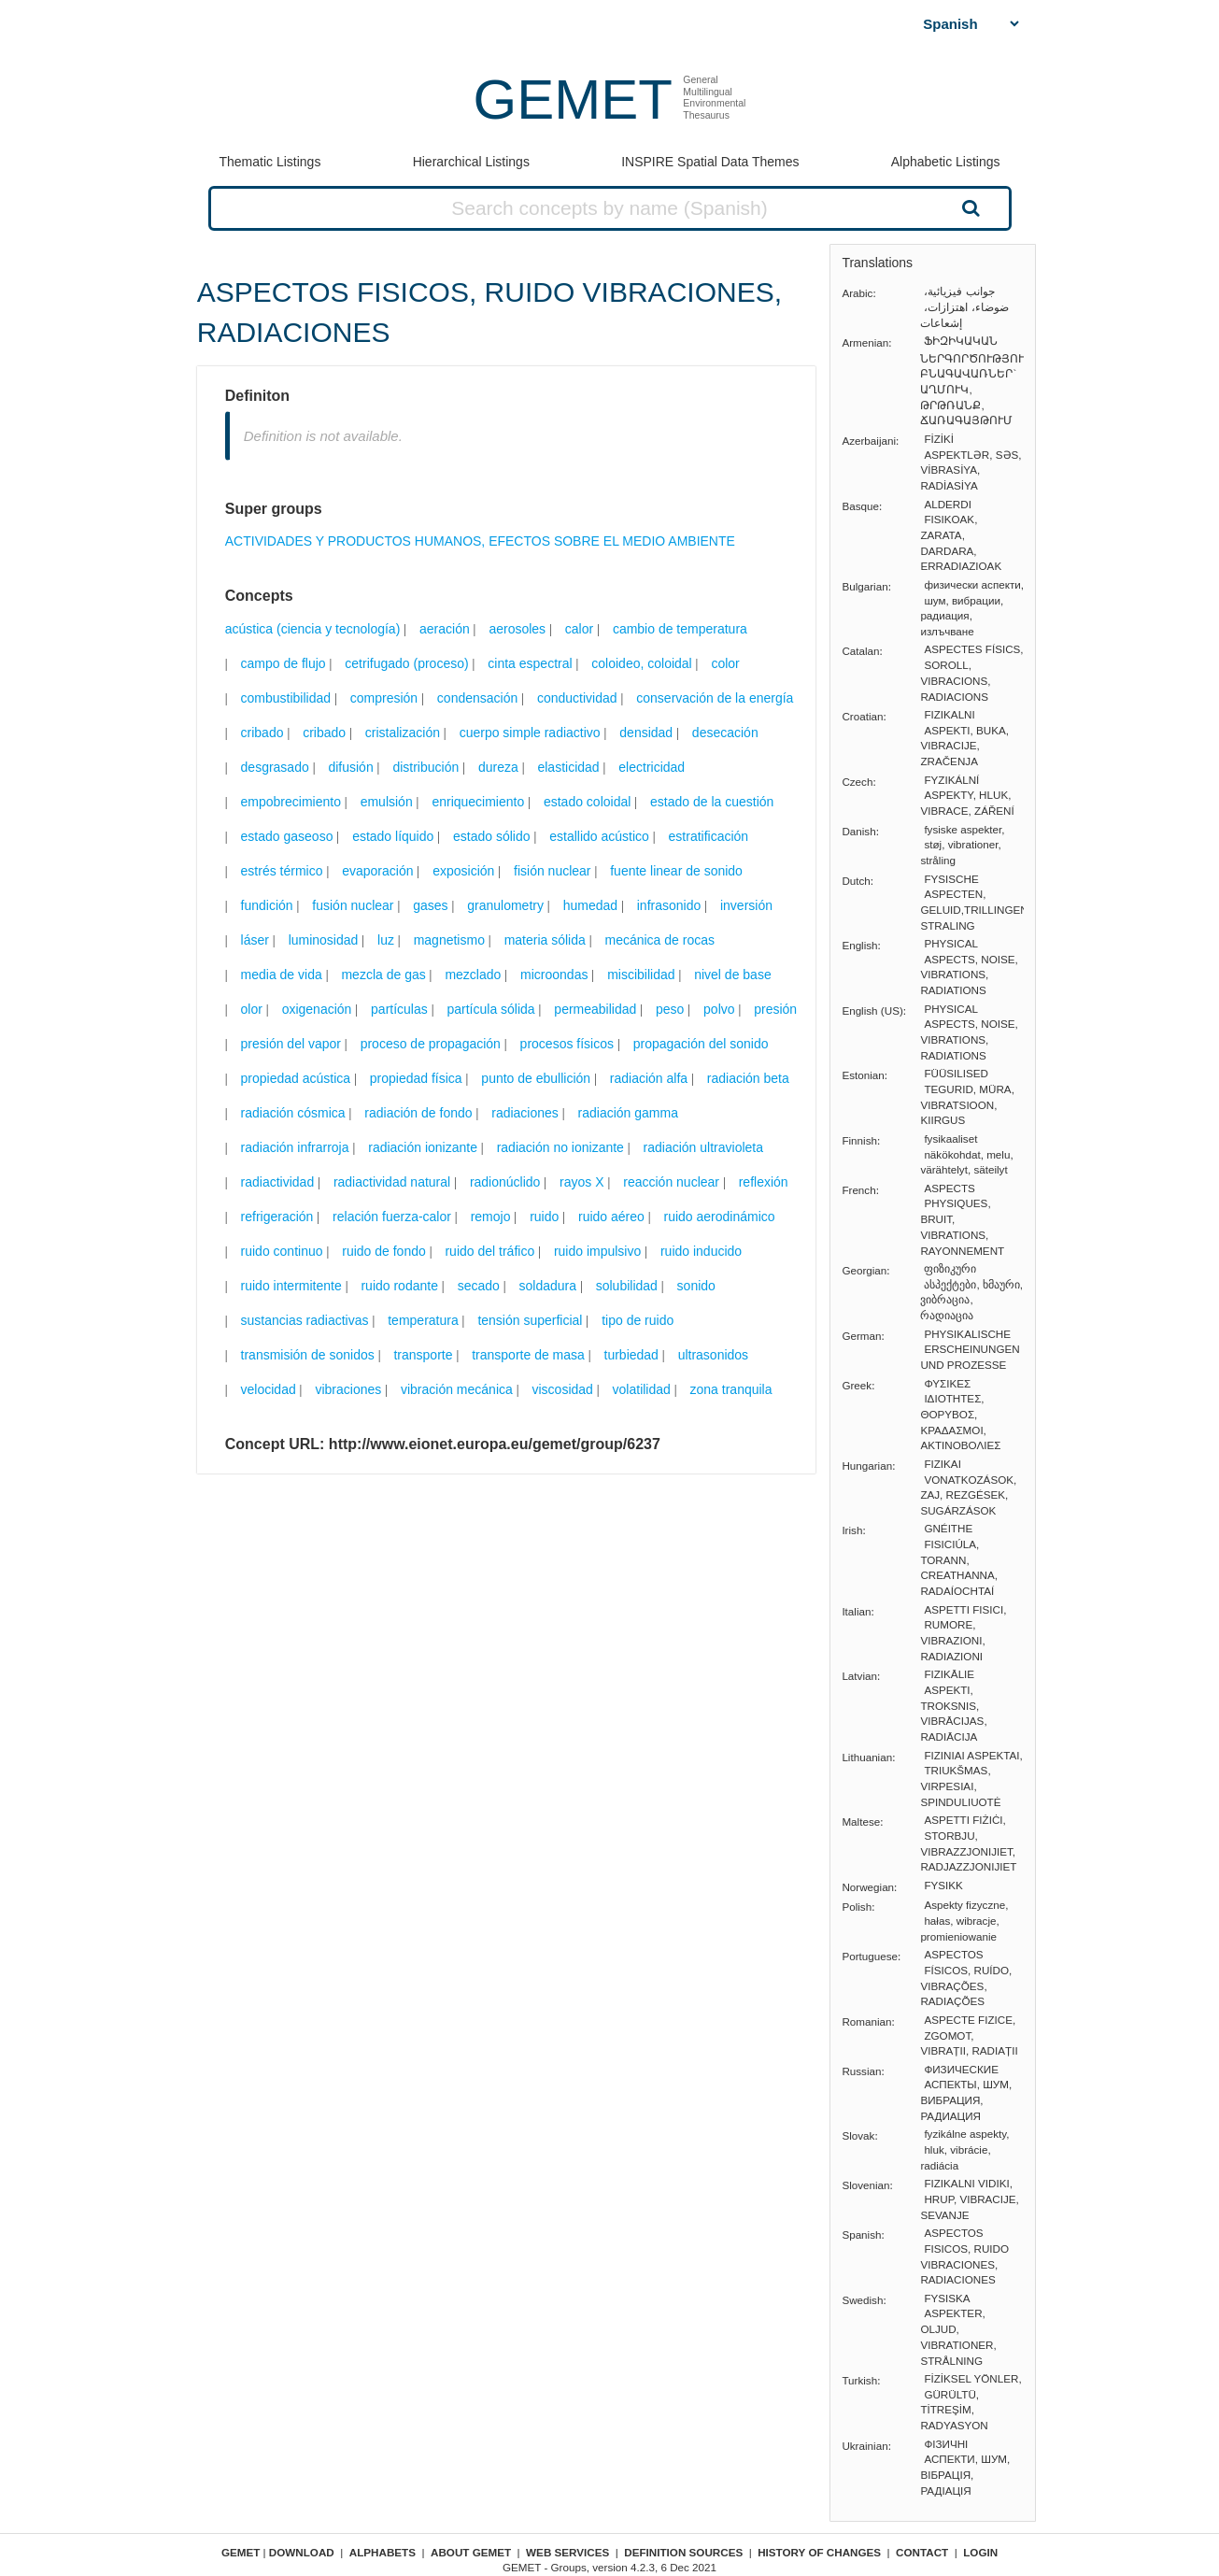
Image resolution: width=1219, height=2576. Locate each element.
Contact (922, 2552)
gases (430, 905)
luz (385, 939)
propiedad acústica (296, 1078)
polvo (718, 1009)
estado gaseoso (287, 836)
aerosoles (517, 628)
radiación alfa (648, 1078)
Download (301, 2552)
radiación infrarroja (295, 1147)
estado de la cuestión (711, 801)
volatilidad (642, 1389)
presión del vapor (291, 1043)
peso (670, 1009)
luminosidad (324, 939)
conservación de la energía (714, 697)
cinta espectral (530, 663)
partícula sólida (490, 1009)
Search (968, 207)
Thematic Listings (269, 161)
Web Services (567, 2552)
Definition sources (683, 2552)
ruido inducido (701, 1251)
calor (579, 628)
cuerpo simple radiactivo (530, 732)
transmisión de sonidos (308, 1354)
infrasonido (669, 905)
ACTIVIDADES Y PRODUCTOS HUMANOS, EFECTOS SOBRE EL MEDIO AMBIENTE (480, 541)
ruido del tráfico (489, 1251)
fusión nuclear (352, 905)
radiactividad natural (391, 1181)
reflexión (763, 1181)
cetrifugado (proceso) (406, 663)
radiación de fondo (418, 1112)
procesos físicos (567, 1043)
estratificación (709, 836)
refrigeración (277, 1216)
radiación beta (748, 1078)
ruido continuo (282, 1251)
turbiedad (631, 1354)
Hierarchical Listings (471, 161)
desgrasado (275, 767)
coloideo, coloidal (641, 663)
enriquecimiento (478, 801)
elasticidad (568, 767)
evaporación (377, 870)
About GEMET (471, 2552)
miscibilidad (640, 974)
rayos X (581, 1181)
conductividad (577, 697)
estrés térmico (282, 870)
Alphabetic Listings (945, 161)
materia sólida (545, 939)
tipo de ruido (637, 1320)
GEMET (573, 99)
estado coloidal (587, 801)
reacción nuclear (671, 1181)
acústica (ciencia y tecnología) (313, 628)
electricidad (651, 767)
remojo (491, 1216)
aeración (444, 628)
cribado (262, 732)
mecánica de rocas (659, 939)
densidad (646, 732)
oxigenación (317, 1009)
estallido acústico (599, 836)
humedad (590, 905)
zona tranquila (731, 1389)
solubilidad (627, 1285)
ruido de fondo (384, 1251)
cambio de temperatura (680, 628)
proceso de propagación (431, 1043)
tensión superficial (529, 1320)
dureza (498, 767)
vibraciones (348, 1389)
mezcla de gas (383, 974)
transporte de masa (528, 1354)
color (725, 663)
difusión (350, 767)
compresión (384, 697)
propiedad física (416, 1078)
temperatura (423, 1320)
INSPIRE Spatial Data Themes (710, 161)
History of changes (819, 2552)
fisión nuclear (552, 870)
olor (251, 1009)
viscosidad (562, 1389)
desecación (725, 732)
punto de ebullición (535, 1078)
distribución (425, 767)
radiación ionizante (422, 1147)
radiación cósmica (293, 1112)
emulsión (387, 801)
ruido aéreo (611, 1216)
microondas (554, 974)
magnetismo (449, 939)
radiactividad (278, 1181)
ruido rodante (399, 1285)
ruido (544, 1216)
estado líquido (392, 836)
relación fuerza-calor (392, 1216)
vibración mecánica (457, 1389)
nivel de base (733, 974)
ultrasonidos (713, 1354)
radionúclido (505, 1181)
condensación (477, 697)
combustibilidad (286, 697)
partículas (399, 1009)
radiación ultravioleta (703, 1147)
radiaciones (525, 1112)
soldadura (548, 1285)
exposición (463, 870)
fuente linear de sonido (676, 870)
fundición (267, 905)
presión (775, 1009)
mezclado (473, 974)
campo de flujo (283, 663)
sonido (696, 1285)
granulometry (505, 905)
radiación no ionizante (560, 1147)
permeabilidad (595, 1009)
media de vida (281, 974)
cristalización (402, 732)
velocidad (268, 1389)
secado (479, 1285)
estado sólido (492, 836)
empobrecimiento (291, 801)
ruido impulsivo (597, 1251)
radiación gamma (628, 1112)
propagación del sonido (701, 1043)
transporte (422, 1354)
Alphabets (382, 2552)
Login (980, 2552)
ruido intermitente (291, 1285)
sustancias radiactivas (305, 1320)
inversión (746, 905)
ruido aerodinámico (719, 1216)
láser (255, 939)
